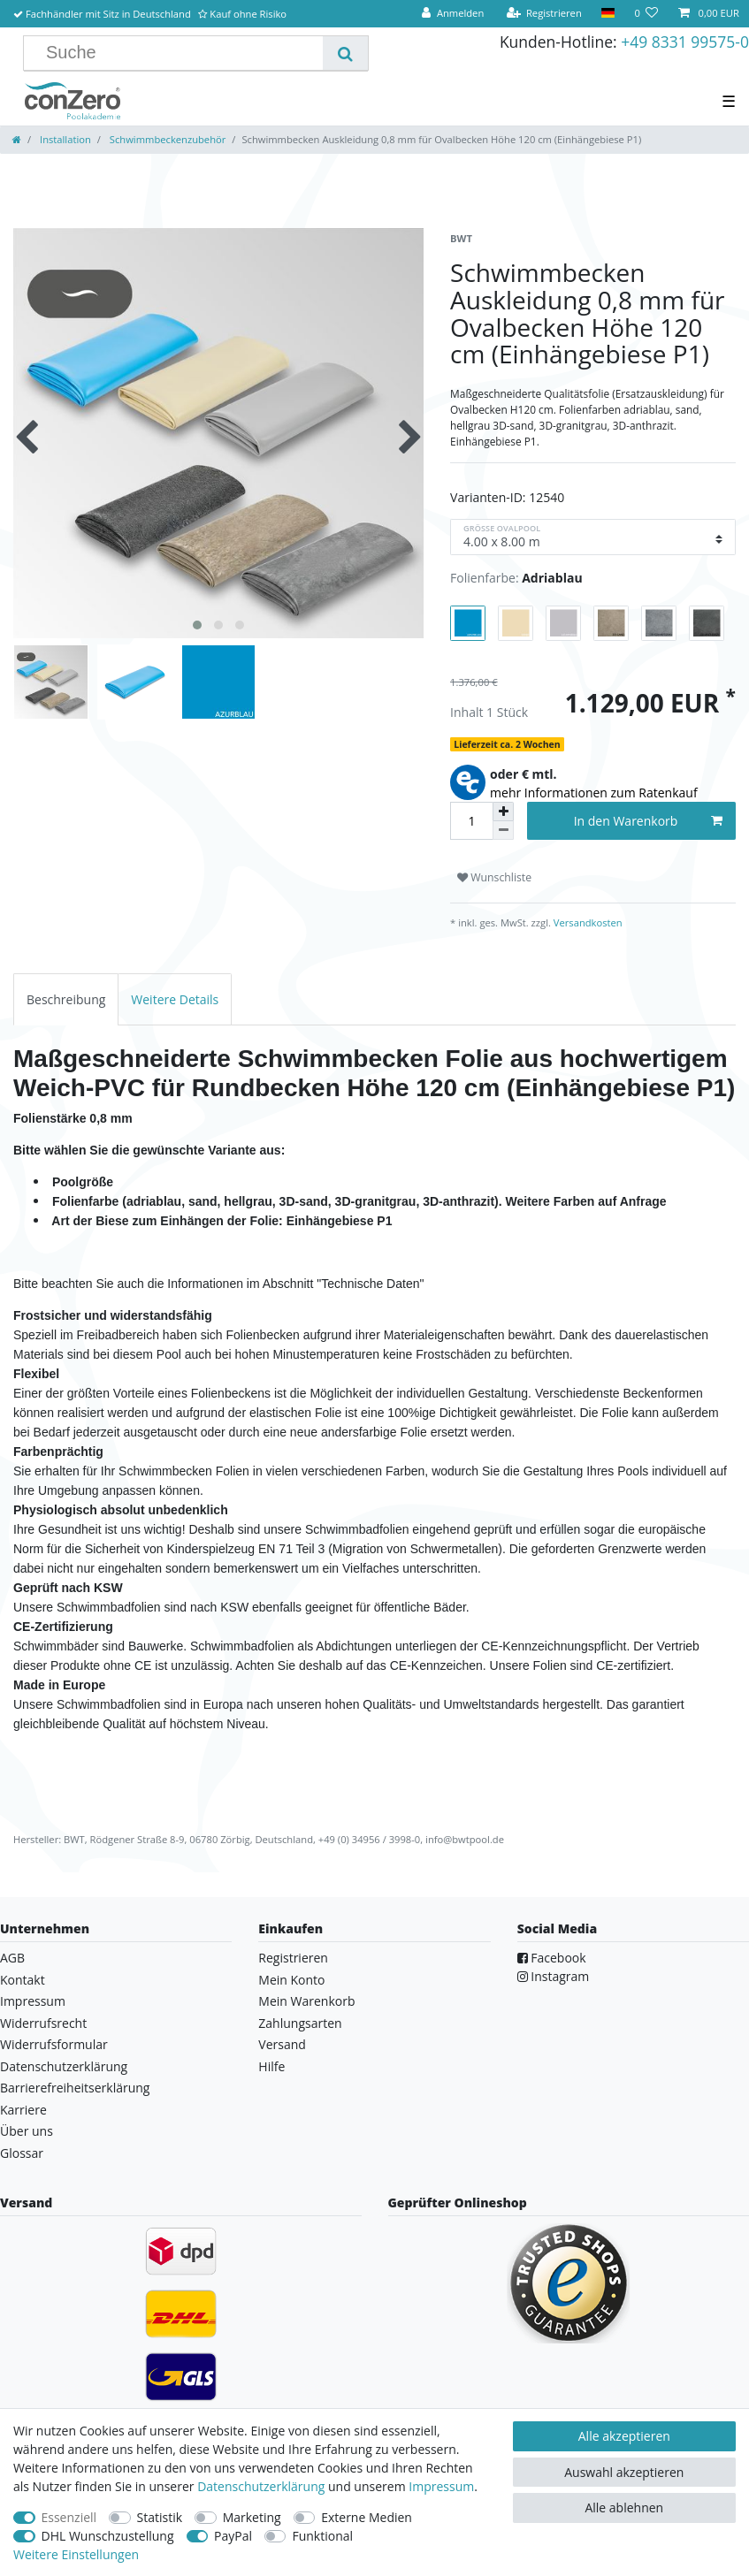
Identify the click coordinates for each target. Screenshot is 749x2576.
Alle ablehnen (624, 2507)
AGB (12, 1957)
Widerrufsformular (54, 2044)
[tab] (65, 999)
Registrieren (293, 1957)
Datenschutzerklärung (63, 2066)
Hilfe (271, 2066)
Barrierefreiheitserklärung (74, 2087)
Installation (64, 139)
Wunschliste (494, 877)
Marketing (252, 2517)
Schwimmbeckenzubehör (166, 139)
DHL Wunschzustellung (108, 2535)
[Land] (608, 13)
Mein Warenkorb (306, 2001)
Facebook (551, 1957)
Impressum (32, 2001)
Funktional (322, 2535)
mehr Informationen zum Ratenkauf (594, 792)
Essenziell (69, 2517)
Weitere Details (174, 999)
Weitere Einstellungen (76, 2554)
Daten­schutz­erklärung (261, 2486)
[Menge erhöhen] (503, 811)
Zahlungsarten (299, 2023)
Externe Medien (366, 2517)
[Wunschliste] (646, 13)
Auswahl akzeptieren (624, 2472)
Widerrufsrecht (43, 2023)
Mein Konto (291, 1979)
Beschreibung (66, 999)
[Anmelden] (452, 13)
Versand (282, 2044)
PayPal (233, 2535)
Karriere (23, 2109)
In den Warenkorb (648, 820)
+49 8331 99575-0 (685, 41)
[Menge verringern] (503, 830)
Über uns (26, 2131)
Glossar (21, 2153)
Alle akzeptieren (624, 2435)
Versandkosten (587, 922)
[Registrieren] (544, 13)
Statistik (160, 2517)
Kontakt (22, 1979)
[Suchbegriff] (180, 53)
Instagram (553, 1976)
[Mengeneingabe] (471, 821)
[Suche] (345, 53)
